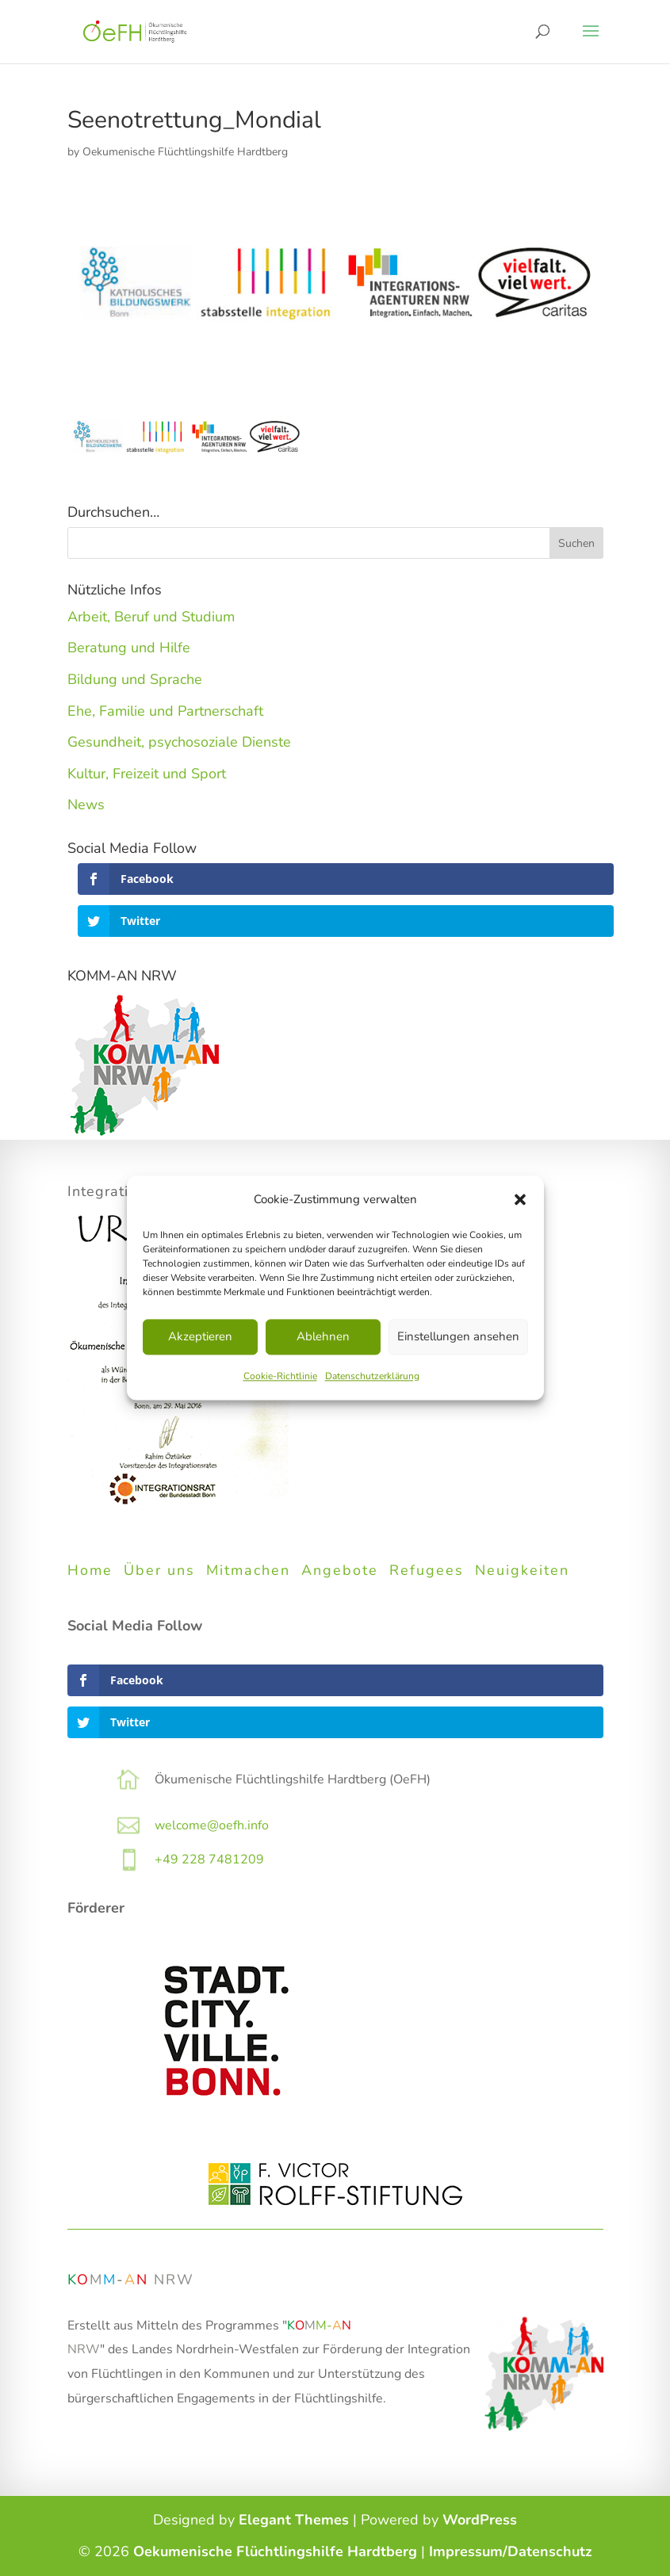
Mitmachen (248, 1570)
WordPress (479, 2519)
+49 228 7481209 (209, 1859)
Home (90, 1570)
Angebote (339, 1570)
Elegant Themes (294, 2519)
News (86, 804)
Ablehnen (323, 1337)
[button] (520, 1200)
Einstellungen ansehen (458, 1337)
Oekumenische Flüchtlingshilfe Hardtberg (185, 151)
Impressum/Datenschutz (510, 2551)
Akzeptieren (200, 1337)
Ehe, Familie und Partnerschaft (165, 710)
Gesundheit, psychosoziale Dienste (179, 741)
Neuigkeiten (522, 1570)
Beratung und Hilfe (128, 647)
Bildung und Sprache (134, 679)
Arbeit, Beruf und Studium (151, 616)
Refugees (426, 1570)
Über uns (159, 1570)
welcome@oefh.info (212, 1825)
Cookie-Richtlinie (280, 1376)
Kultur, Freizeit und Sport (146, 773)
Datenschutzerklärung (372, 1376)
